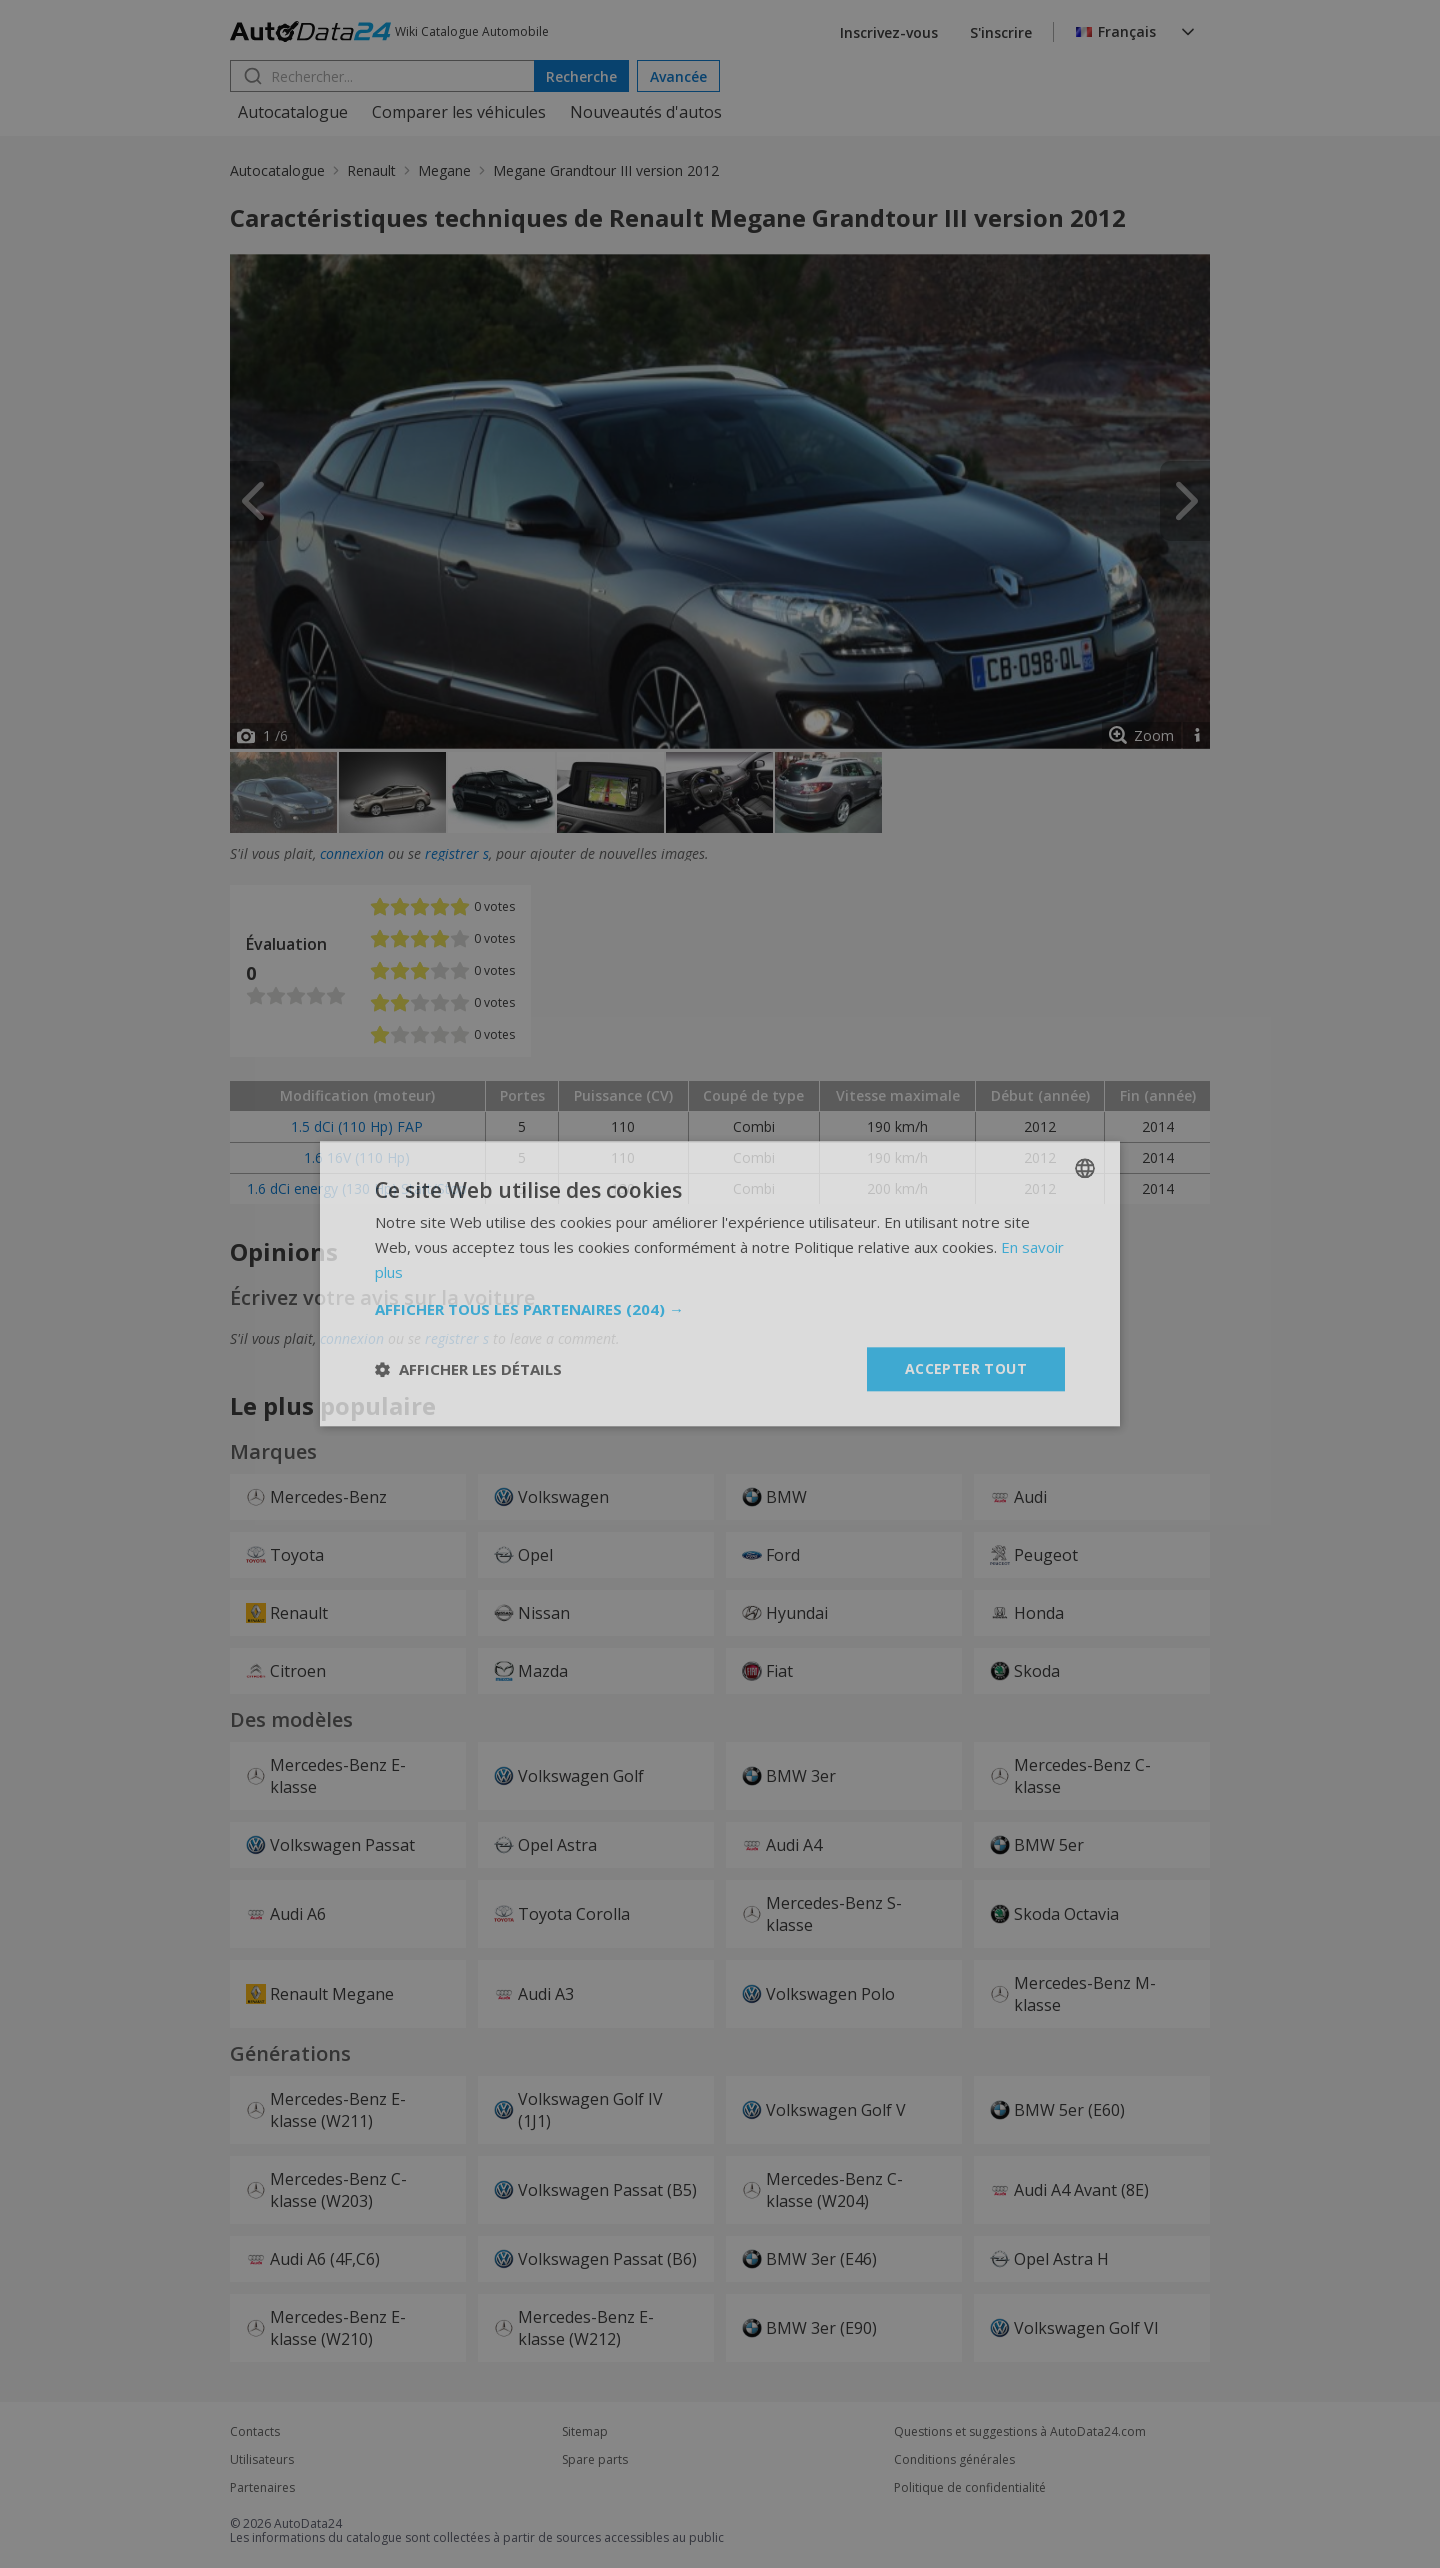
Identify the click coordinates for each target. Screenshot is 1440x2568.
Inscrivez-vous (889, 32)
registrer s (457, 853)
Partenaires (262, 2488)
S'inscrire (1001, 32)
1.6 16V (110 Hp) (357, 1157)
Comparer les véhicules (459, 112)
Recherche (581, 76)
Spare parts (595, 2460)
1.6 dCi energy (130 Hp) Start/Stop (357, 1188)
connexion (352, 853)
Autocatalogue (293, 112)
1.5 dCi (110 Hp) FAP (357, 1126)
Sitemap (585, 2432)
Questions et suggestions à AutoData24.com (1020, 2432)
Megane (444, 170)
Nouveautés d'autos (646, 112)
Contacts (255, 2432)
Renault (371, 170)
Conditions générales (954, 2460)
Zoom (1154, 735)
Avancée (678, 76)
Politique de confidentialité (970, 2488)
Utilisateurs (262, 2460)
